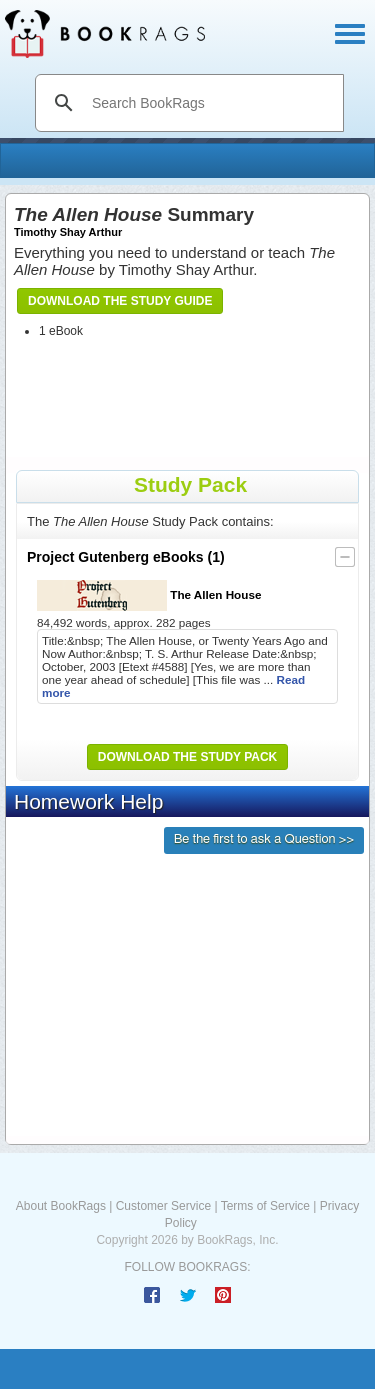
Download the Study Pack (188, 757)
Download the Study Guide (120, 301)
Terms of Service (265, 1206)
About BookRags (61, 1206)
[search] (210, 103)
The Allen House (149, 595)
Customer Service (163, 1206)
